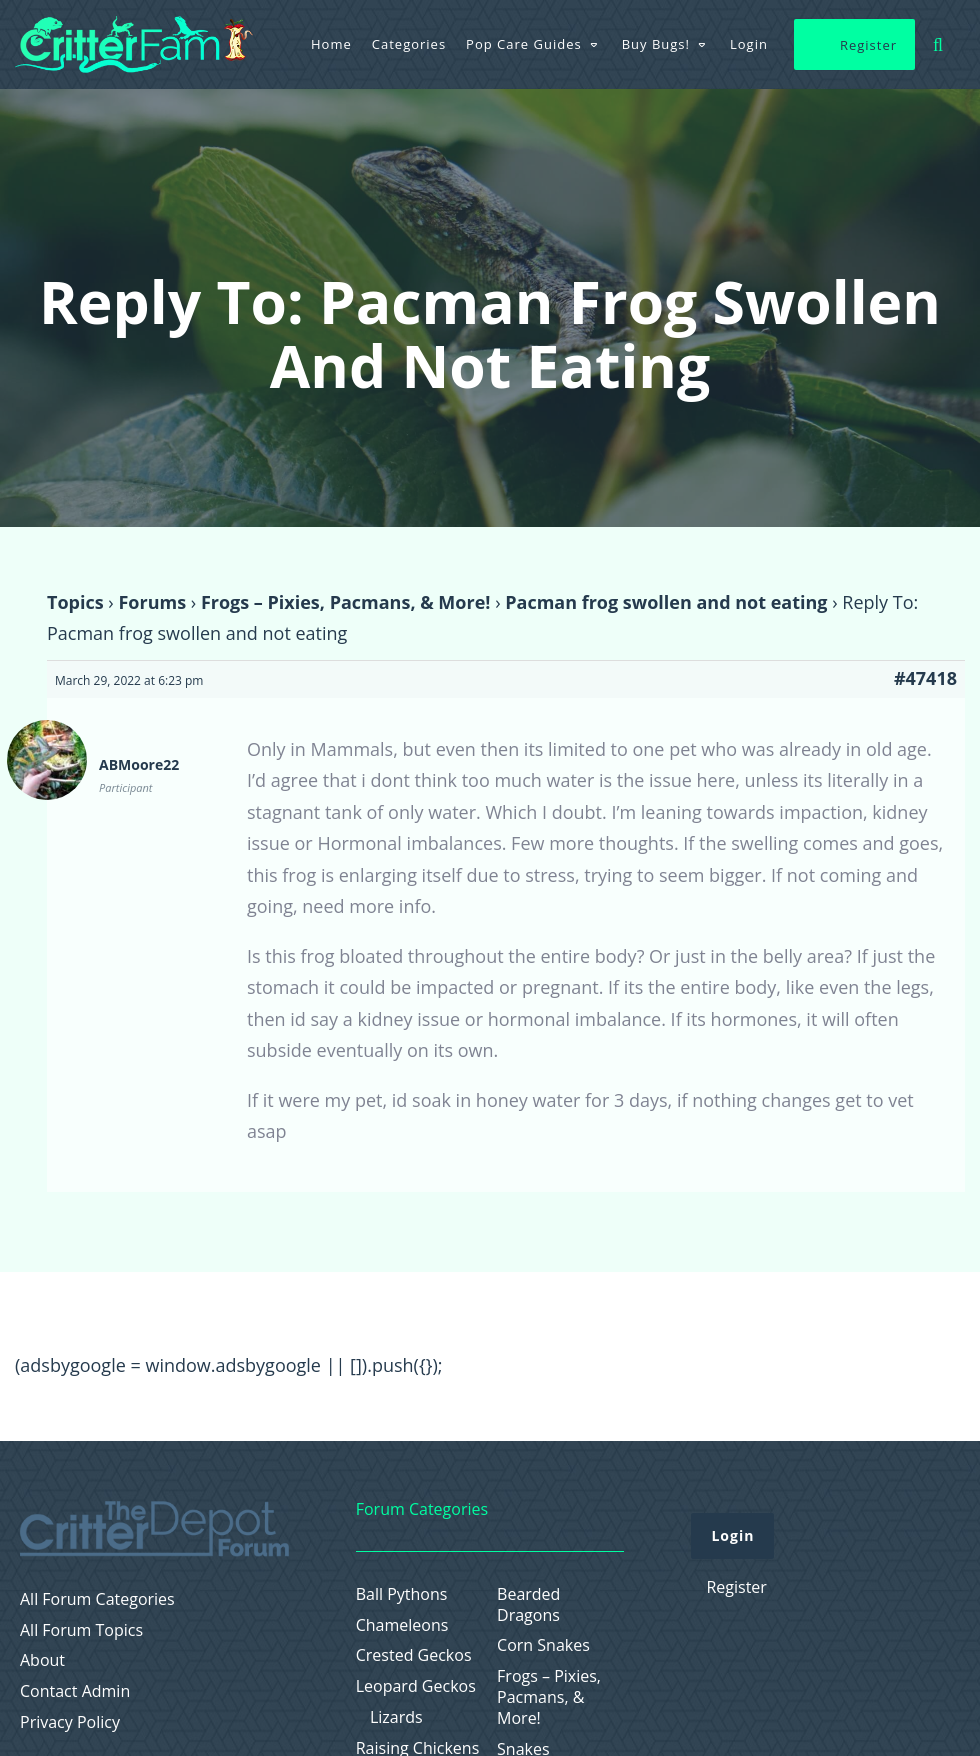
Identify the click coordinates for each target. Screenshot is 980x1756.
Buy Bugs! (656, 44)
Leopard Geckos (416, 1686)
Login (749, 44)
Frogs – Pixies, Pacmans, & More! (346, 602)
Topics (75, 602)
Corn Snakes (543, 1645)
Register (868, 45)
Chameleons (402, 1625)
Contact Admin (75, 1691)
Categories (409, 44)
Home (331, 44)
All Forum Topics (81, 1630)
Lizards (396, 1717)
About (42, 1660)
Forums (152, 602)
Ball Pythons (402, 1594)
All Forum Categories (97, 1599)
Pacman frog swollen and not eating (666, 602)
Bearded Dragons (528, 1605)
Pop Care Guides (524, 44)
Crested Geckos (414, 1655)
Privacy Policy (70, 1722)
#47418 (925, 678)
